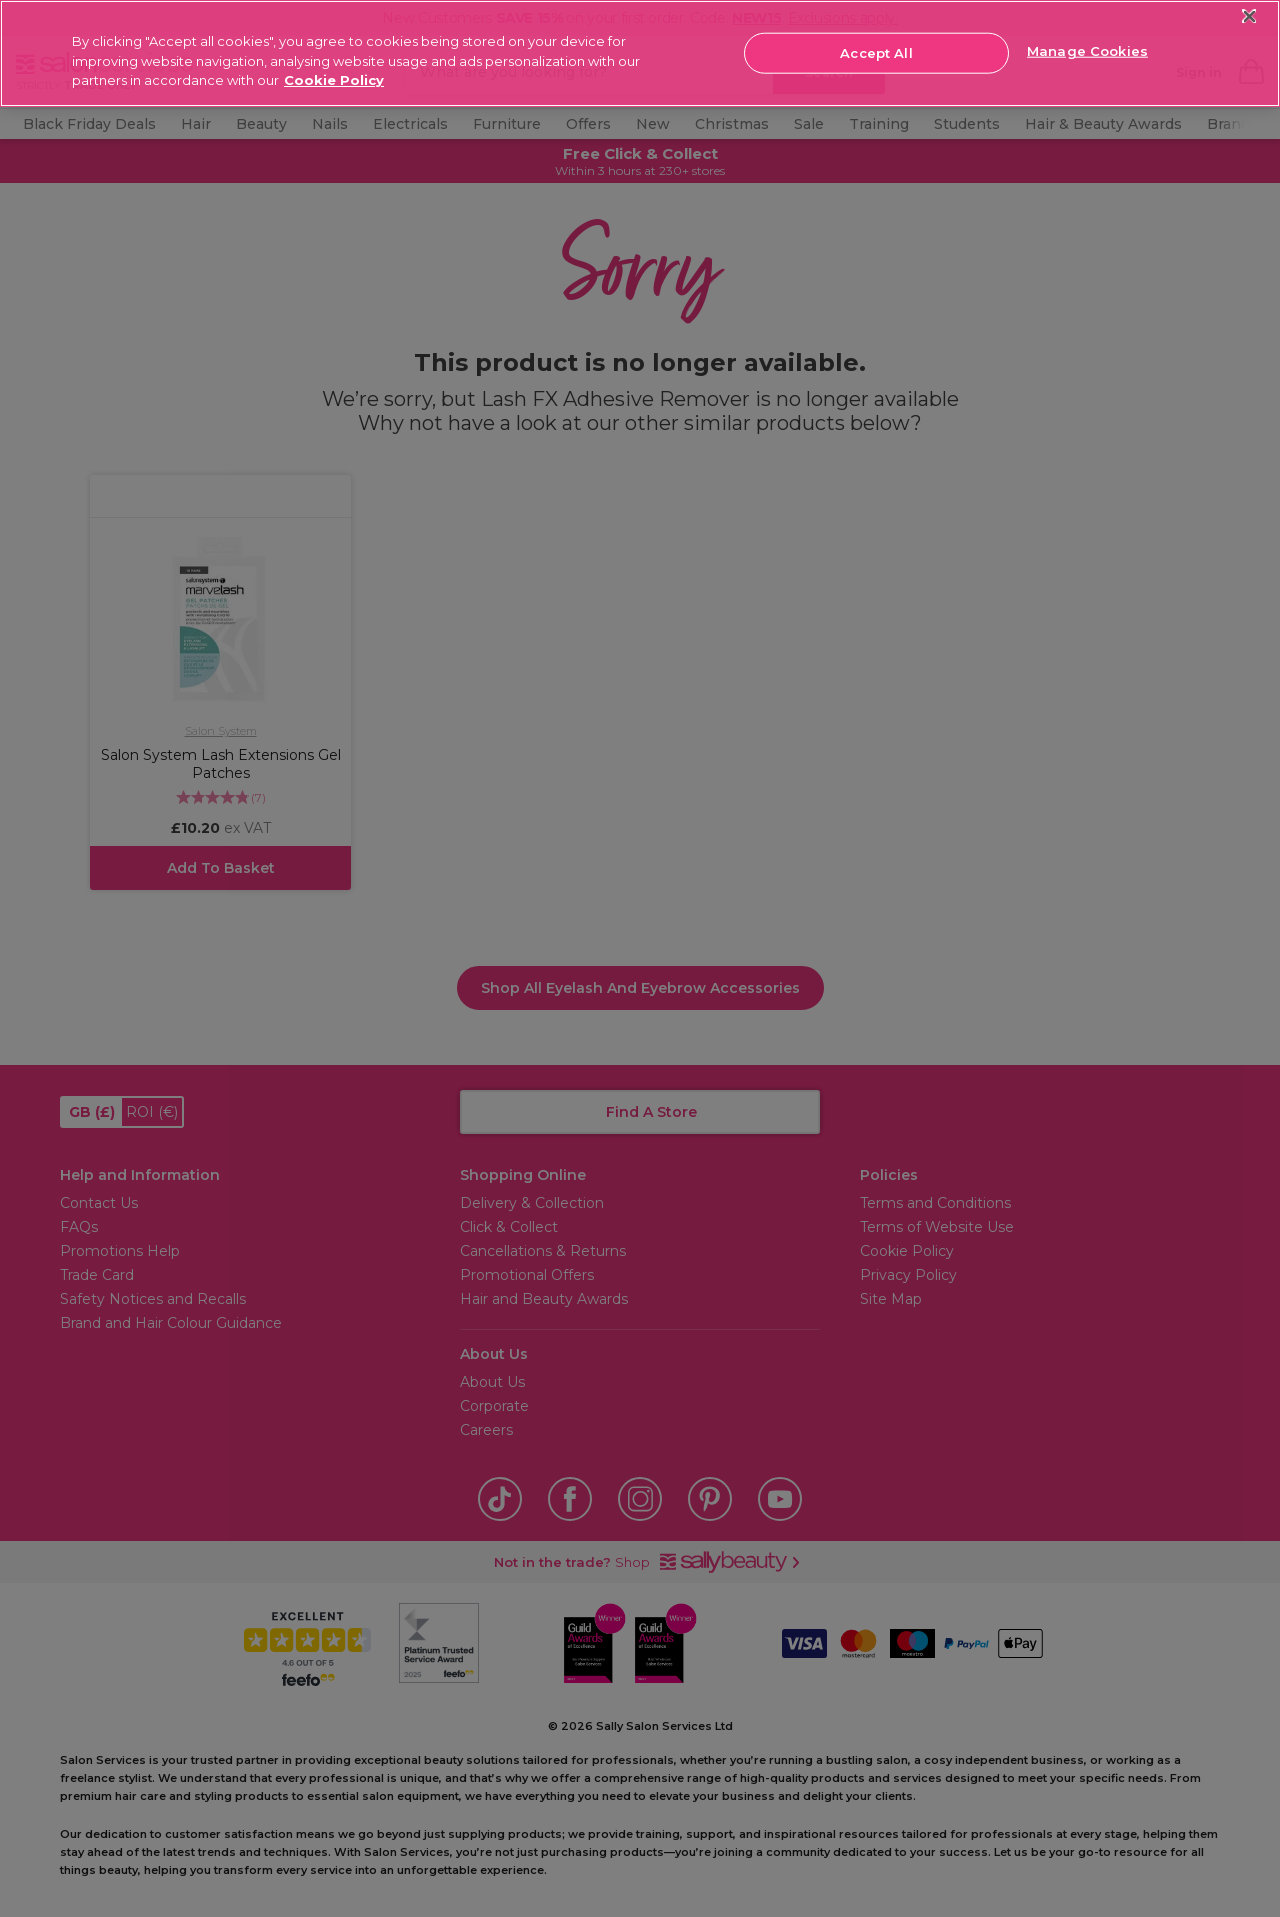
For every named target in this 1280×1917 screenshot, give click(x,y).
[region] (640, 53)
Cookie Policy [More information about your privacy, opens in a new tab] (334, 80)
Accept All (876, 52)
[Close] (1249, 16)
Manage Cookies (1087, 51)
